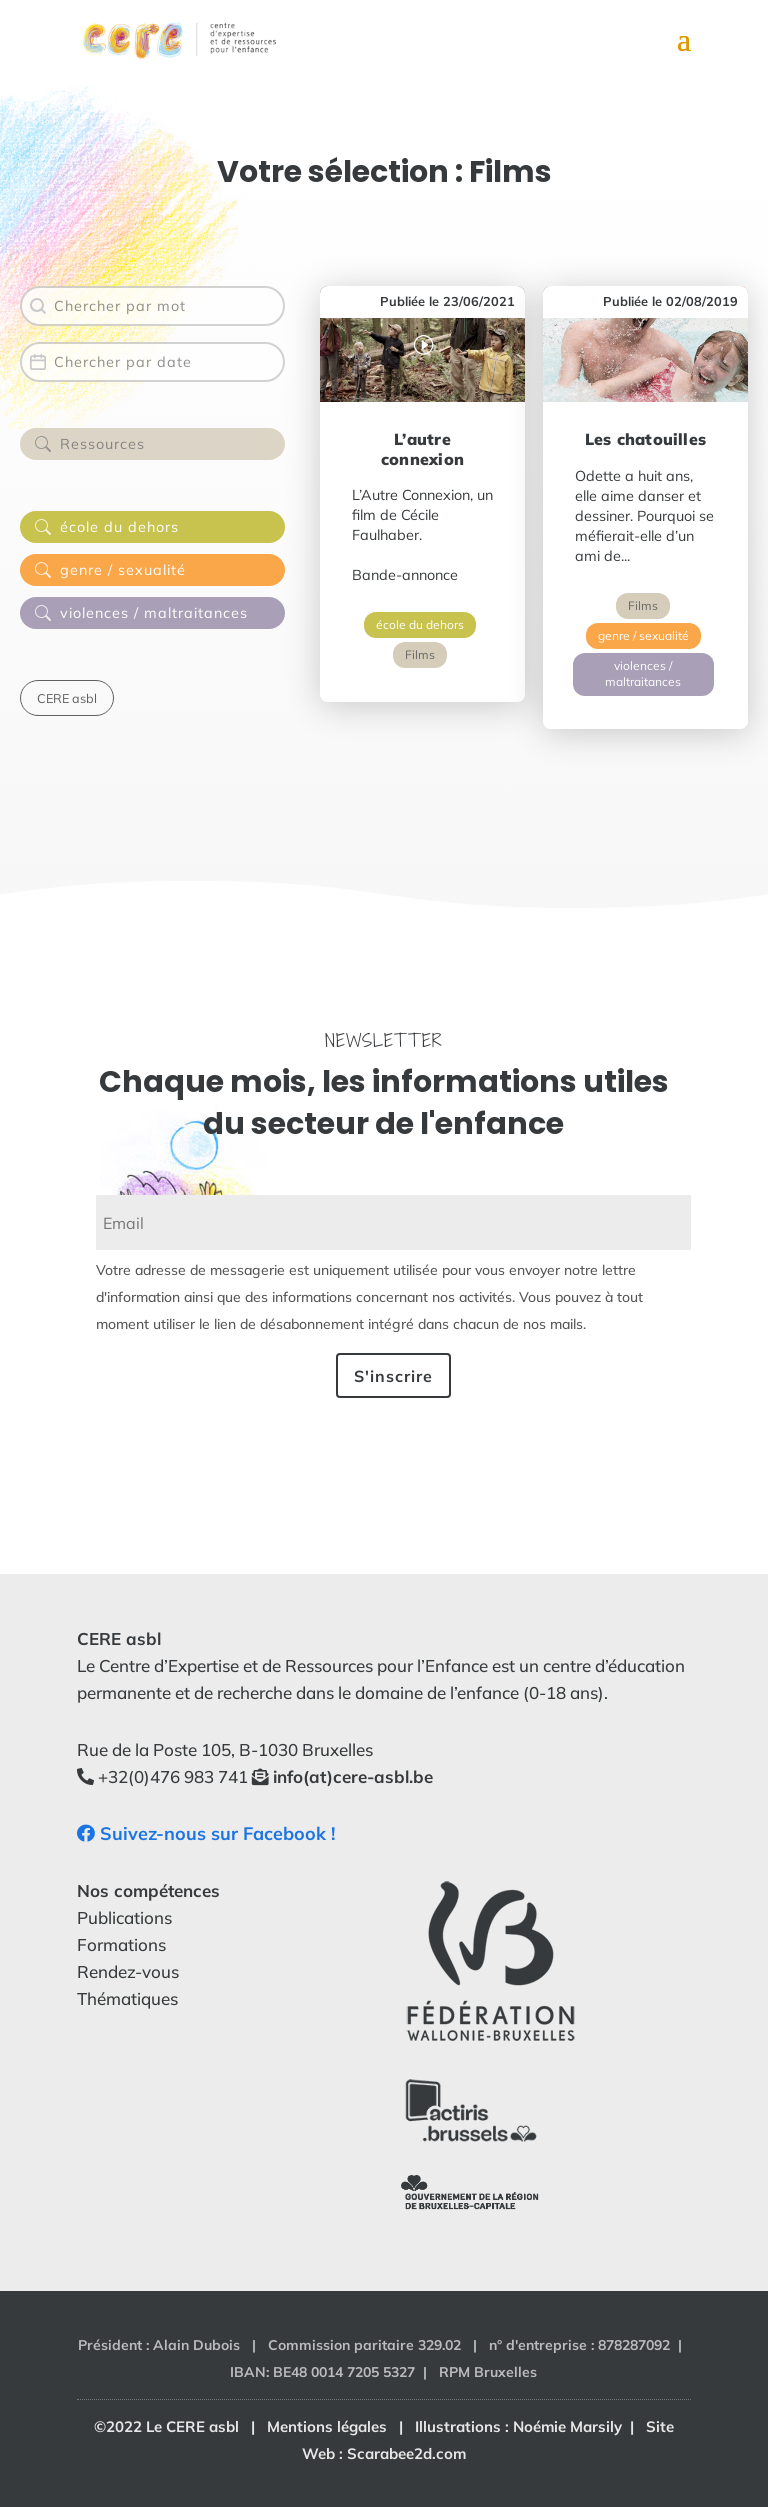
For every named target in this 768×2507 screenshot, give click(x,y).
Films (420, 654)
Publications (124, 1917)
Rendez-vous (128, 1971)
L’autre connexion (422, 448)
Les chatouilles (645, 439)
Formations (121, 1944)
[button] (152, 446)
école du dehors (420, 624)
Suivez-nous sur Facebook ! (206, 1833)
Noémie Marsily (567, 2426)
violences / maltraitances (643, 674)
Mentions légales (327, 2426)
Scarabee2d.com (406, 2453)
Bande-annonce (405, 575)
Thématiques (127, 1998)
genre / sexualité (643, 635)
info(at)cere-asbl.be (353, 1776)
